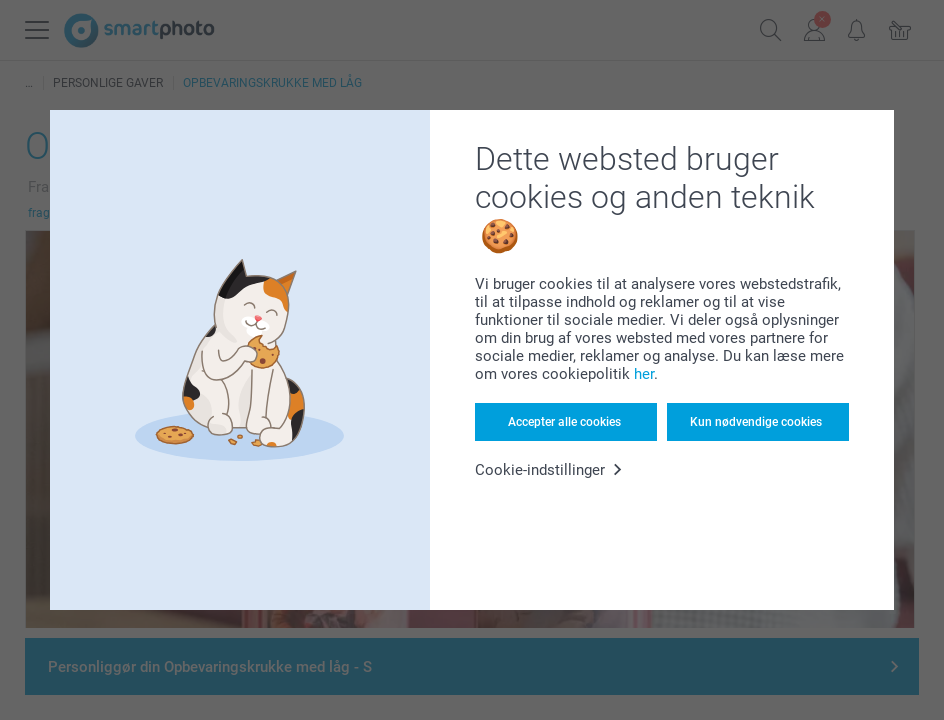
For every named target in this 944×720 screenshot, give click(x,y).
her (644, 374)
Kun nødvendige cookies (756, 422)
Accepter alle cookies (564, 422)
